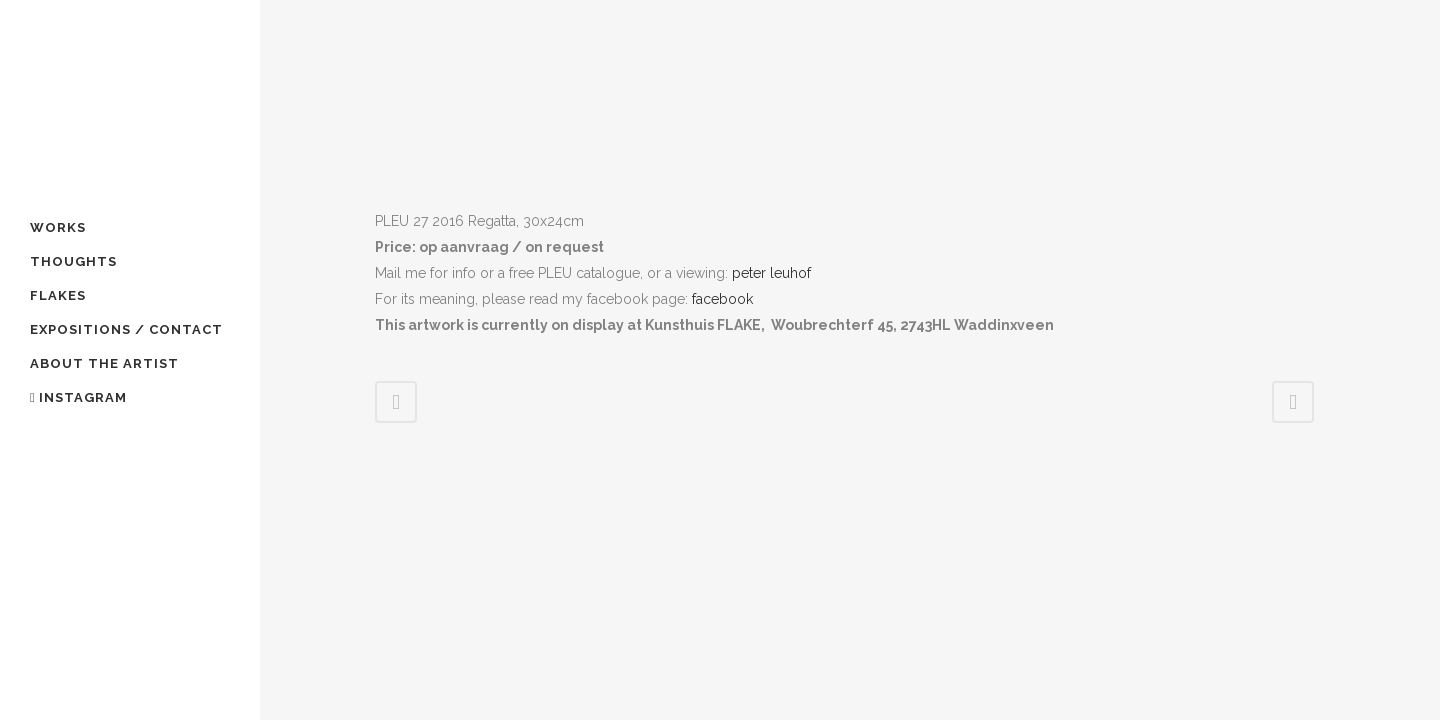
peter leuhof (771, 273)
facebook (720, 299)
